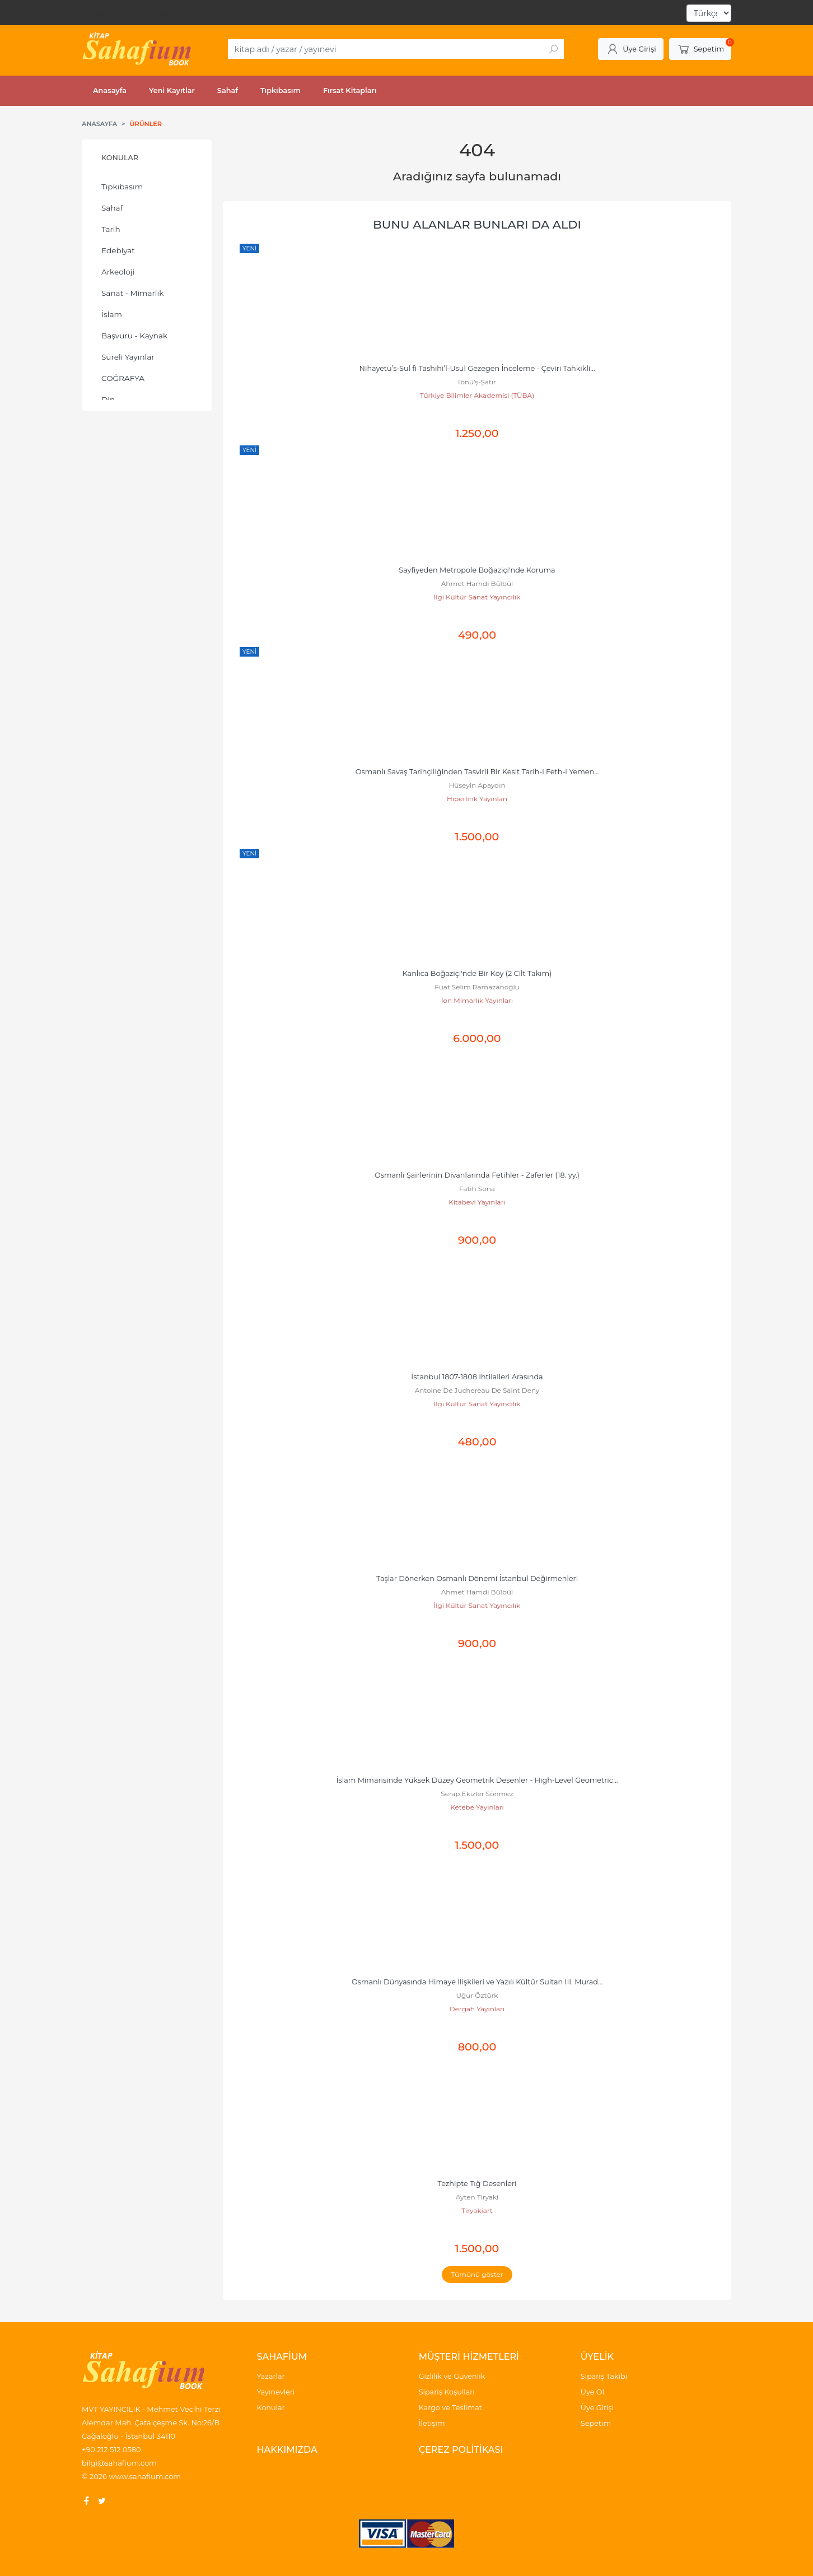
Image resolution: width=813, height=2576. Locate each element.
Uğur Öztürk (477, 1995)
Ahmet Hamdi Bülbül (477, 583)
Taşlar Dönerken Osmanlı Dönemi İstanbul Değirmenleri (477, 1578)
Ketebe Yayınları (477, 1807)
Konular (119, 158)
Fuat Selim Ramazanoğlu (476, 987)
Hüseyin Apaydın (476, 785)
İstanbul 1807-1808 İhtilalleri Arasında (477, 1377)
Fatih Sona (477, 1188)
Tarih (110, 229)
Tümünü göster (477, 2274)
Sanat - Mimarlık (132, 293)
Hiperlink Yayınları (477, 798)
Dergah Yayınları (477, 2009)
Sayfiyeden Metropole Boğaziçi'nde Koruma (477, 570)
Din (108, 399)
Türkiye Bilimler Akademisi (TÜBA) (477, 395)
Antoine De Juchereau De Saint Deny (477, 1390)
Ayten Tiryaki (477, 2197)
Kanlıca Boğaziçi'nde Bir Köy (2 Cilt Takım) (477, 973)
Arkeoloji (117, 271)
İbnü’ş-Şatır (477, 382)
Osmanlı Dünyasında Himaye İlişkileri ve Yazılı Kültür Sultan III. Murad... (477, 1982)
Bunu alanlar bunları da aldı (477, 224)
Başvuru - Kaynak (134, 335)
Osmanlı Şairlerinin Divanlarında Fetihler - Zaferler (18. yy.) (477, 1175)
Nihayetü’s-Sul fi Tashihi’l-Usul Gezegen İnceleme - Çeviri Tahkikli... (477, 368)
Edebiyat (118, 250)
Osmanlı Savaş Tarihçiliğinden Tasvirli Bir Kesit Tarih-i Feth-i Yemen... (477, 772)
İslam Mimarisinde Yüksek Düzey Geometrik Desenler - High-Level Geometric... (477, 1780)
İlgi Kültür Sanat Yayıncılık (477, 597)
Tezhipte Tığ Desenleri (477, 2183)
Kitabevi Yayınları (476, 1202)
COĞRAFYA (122, 378)
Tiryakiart (477, 2210)
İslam (111, 314)
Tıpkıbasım (122, 186)
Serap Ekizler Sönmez (477, 1793)
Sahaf (112, 207)
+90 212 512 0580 (111, 2449)
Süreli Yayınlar (128, 356)
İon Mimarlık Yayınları (477, 1000)
